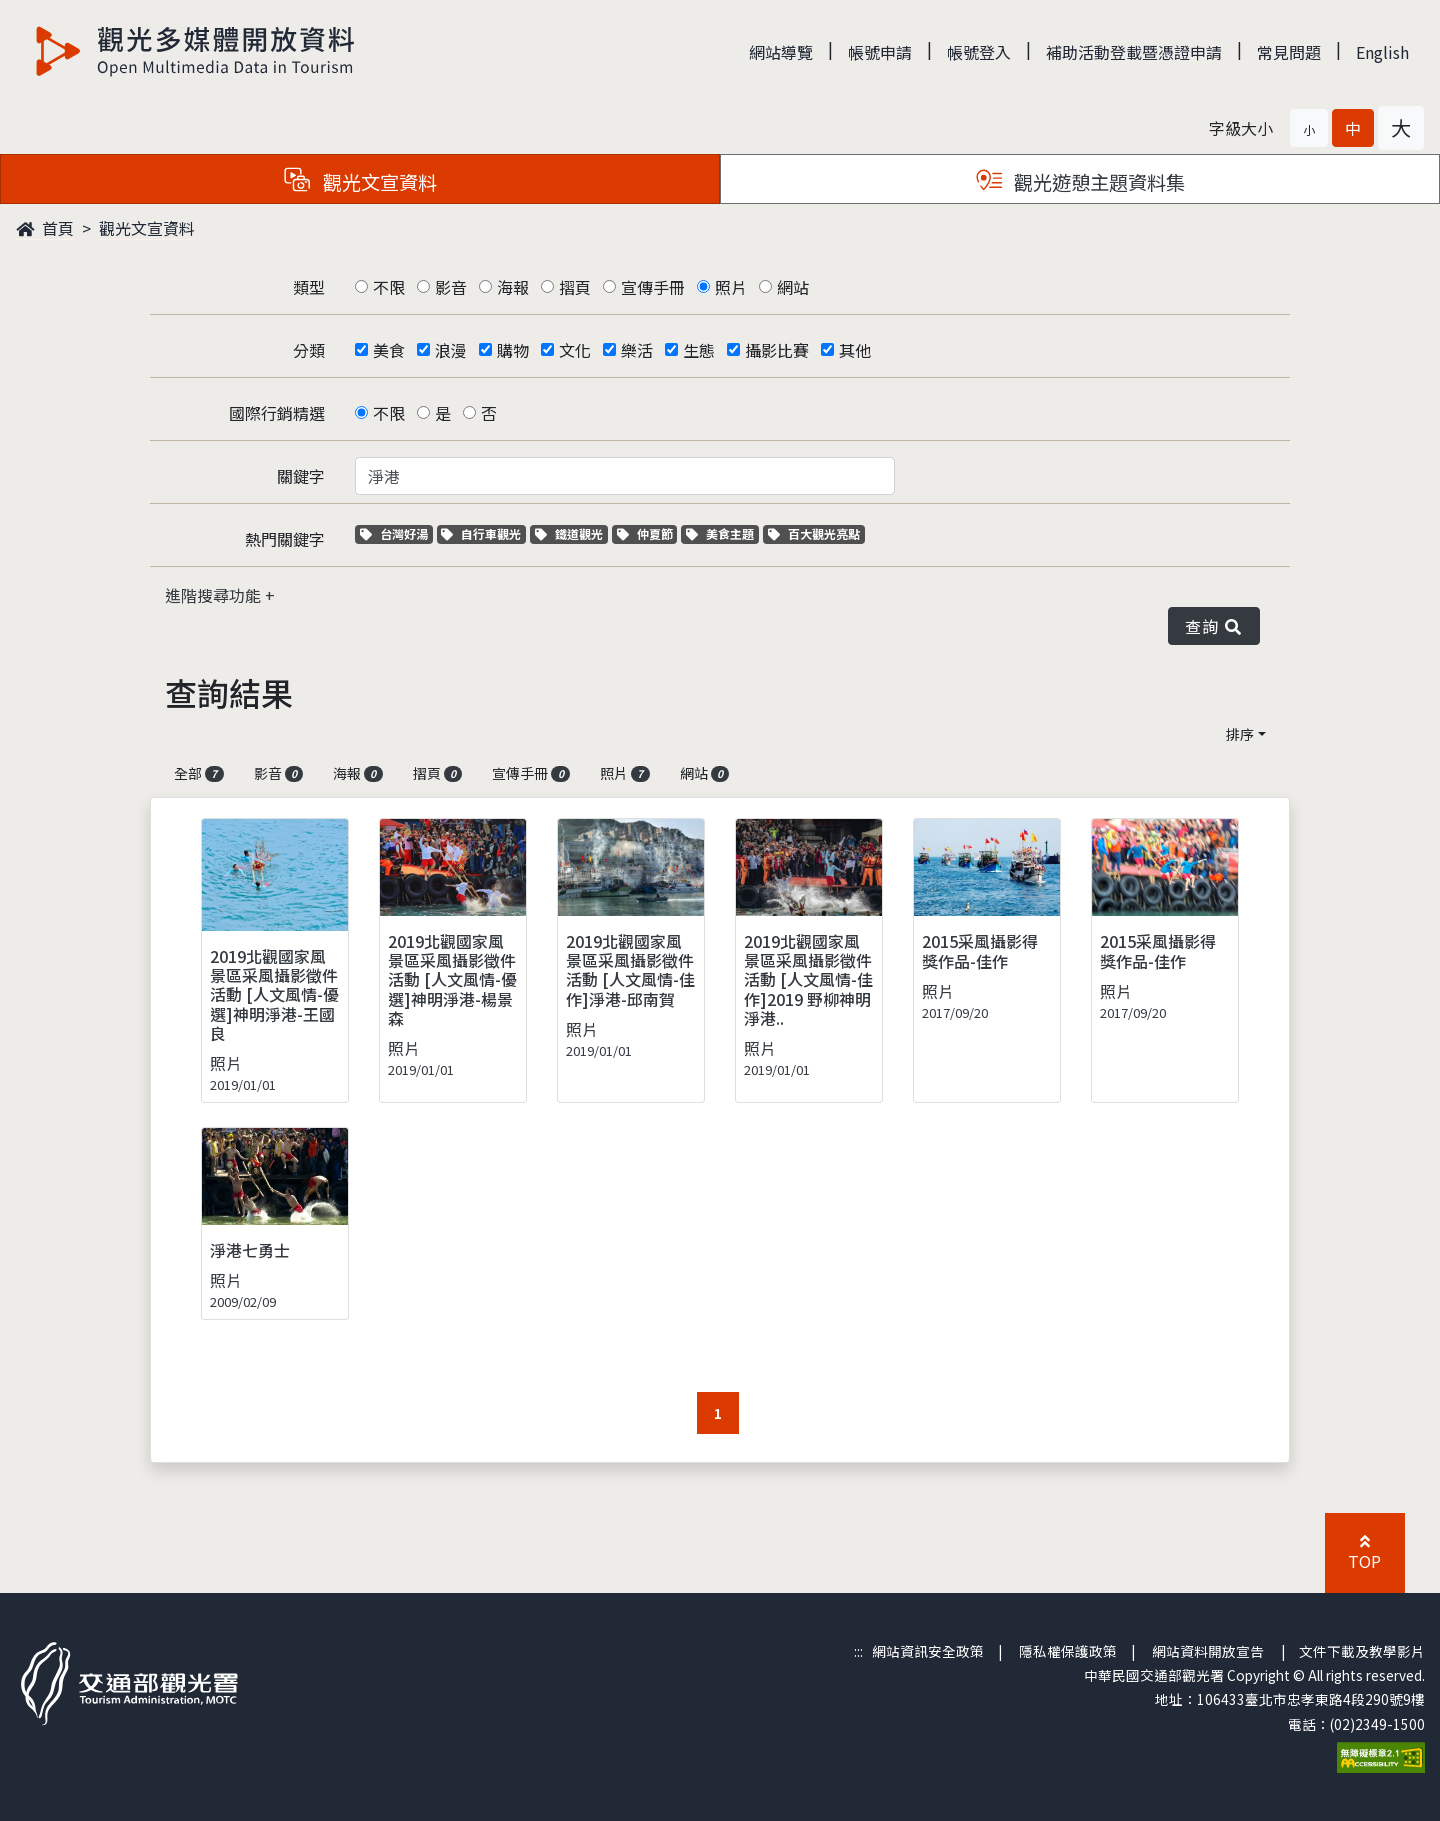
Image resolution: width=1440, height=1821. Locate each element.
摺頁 (575, 287)
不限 (389, 287)
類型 (309, 287)
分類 (309, 350)
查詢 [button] (1214, 626)
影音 (451, 287)
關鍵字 (301, 476)
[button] (1309, 128)
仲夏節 (647, 533)
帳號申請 (880, 52)
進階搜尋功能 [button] (215, 595)
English (1382, 52)
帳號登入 (979, 52)
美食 (389, 350)
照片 (731, 287)
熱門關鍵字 (285, 539)
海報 (513, 287)
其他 (855, 350)
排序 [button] (1240, 734)
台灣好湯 (396, 533)
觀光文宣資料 (147, 228)
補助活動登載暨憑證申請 (1134, 52)
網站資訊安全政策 (928, 1651)
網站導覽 (781, 52)
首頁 (45, 228)
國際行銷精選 (277, 413)
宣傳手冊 (653, 287)
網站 (793, 287)
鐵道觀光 (571, 533)
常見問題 (1289, 52)
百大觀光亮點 (814, 533)
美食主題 (722, 533)
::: (858, 1651)
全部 (199, 773)
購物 (513, 350)
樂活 (637, 350)
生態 (699, 350)
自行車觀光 (481, 533)
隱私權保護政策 (1068, 1651)
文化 (575, 350)
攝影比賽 (777, 350)
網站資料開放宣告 (1208, 1651)
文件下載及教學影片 (1362, 1651)
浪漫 (451, 350)
